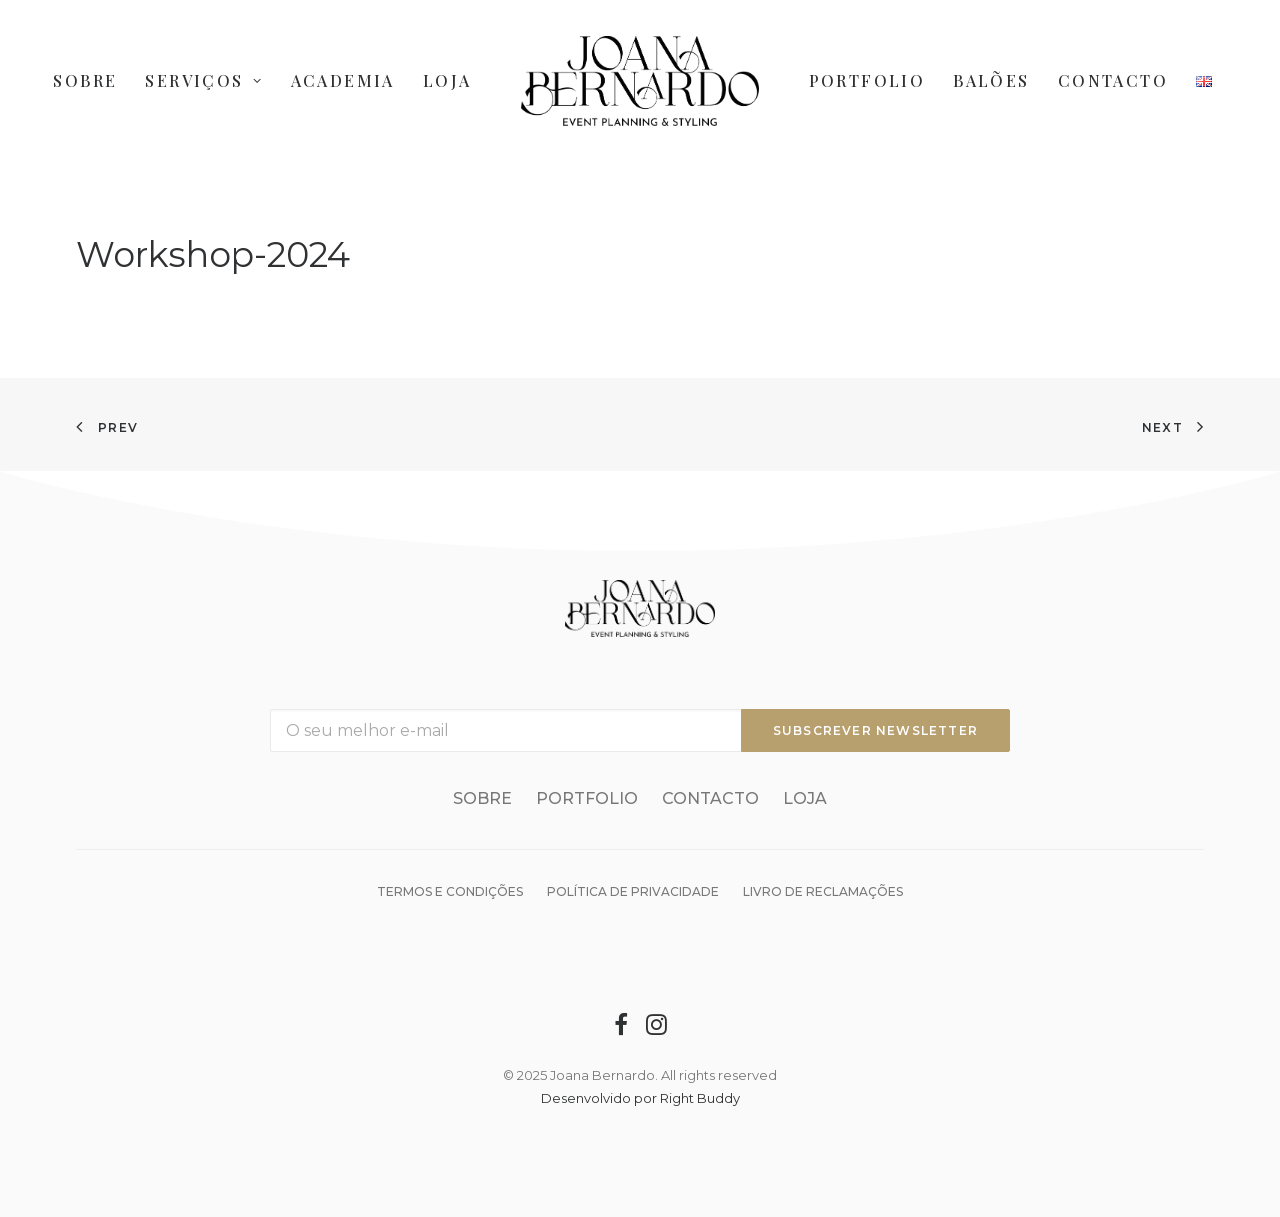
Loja (447, 80)
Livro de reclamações (823, 891)
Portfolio (867, 80)
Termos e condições (450, 891)
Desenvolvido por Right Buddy (640, 1098)
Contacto (1113, 80)
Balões (991, 80)
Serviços (203, 80)
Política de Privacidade (633, 891)
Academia (343, 80)
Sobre (85, 80)
